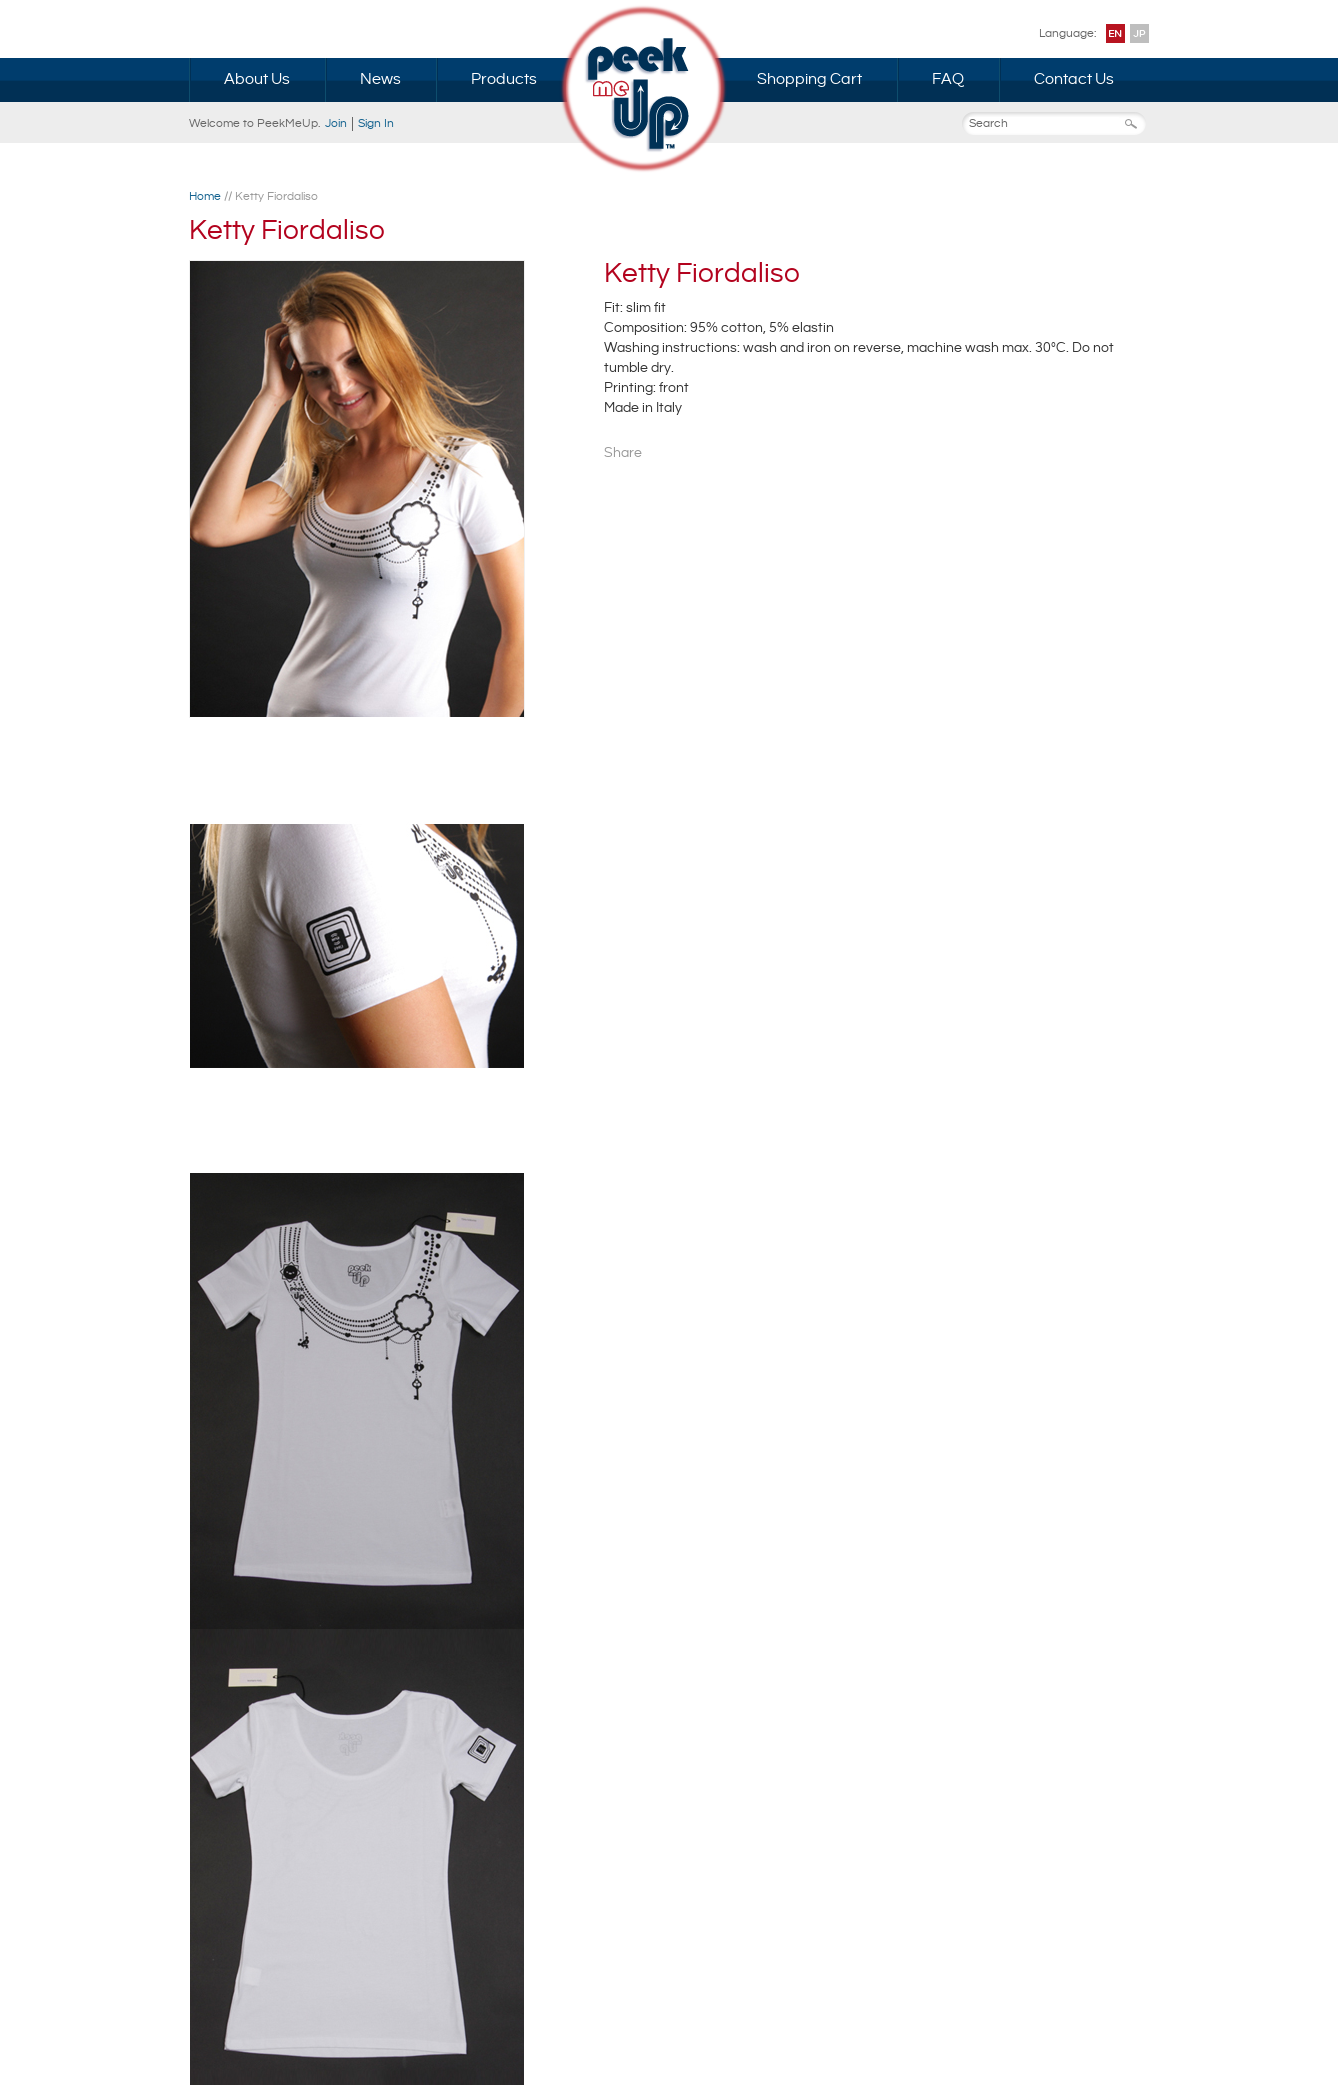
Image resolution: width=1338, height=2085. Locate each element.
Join (336, 123)
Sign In (376, 123)
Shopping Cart (809, 79)
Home (205, 196)
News (380, 79)
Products (504, 79)
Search (1137, 123)
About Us (257, 79)
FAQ (948, 79)
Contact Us (1074, 79)
